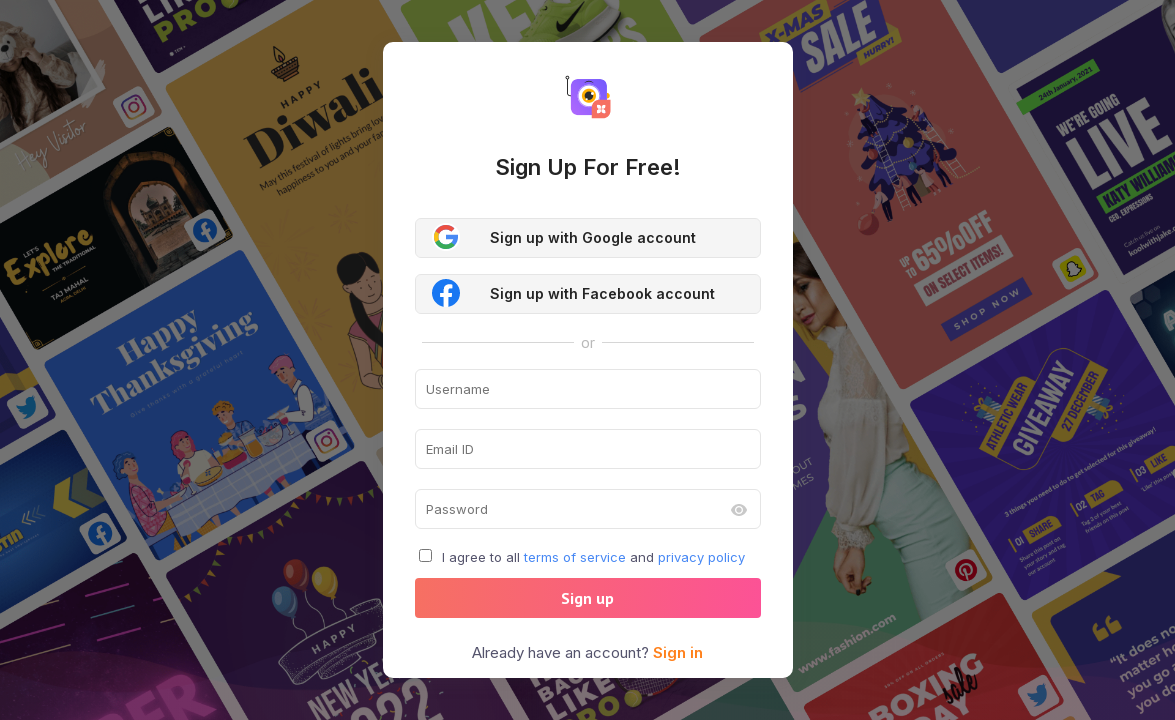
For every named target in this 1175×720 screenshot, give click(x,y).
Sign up (587, 598)
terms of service (575, 557)
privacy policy (701, 557)
